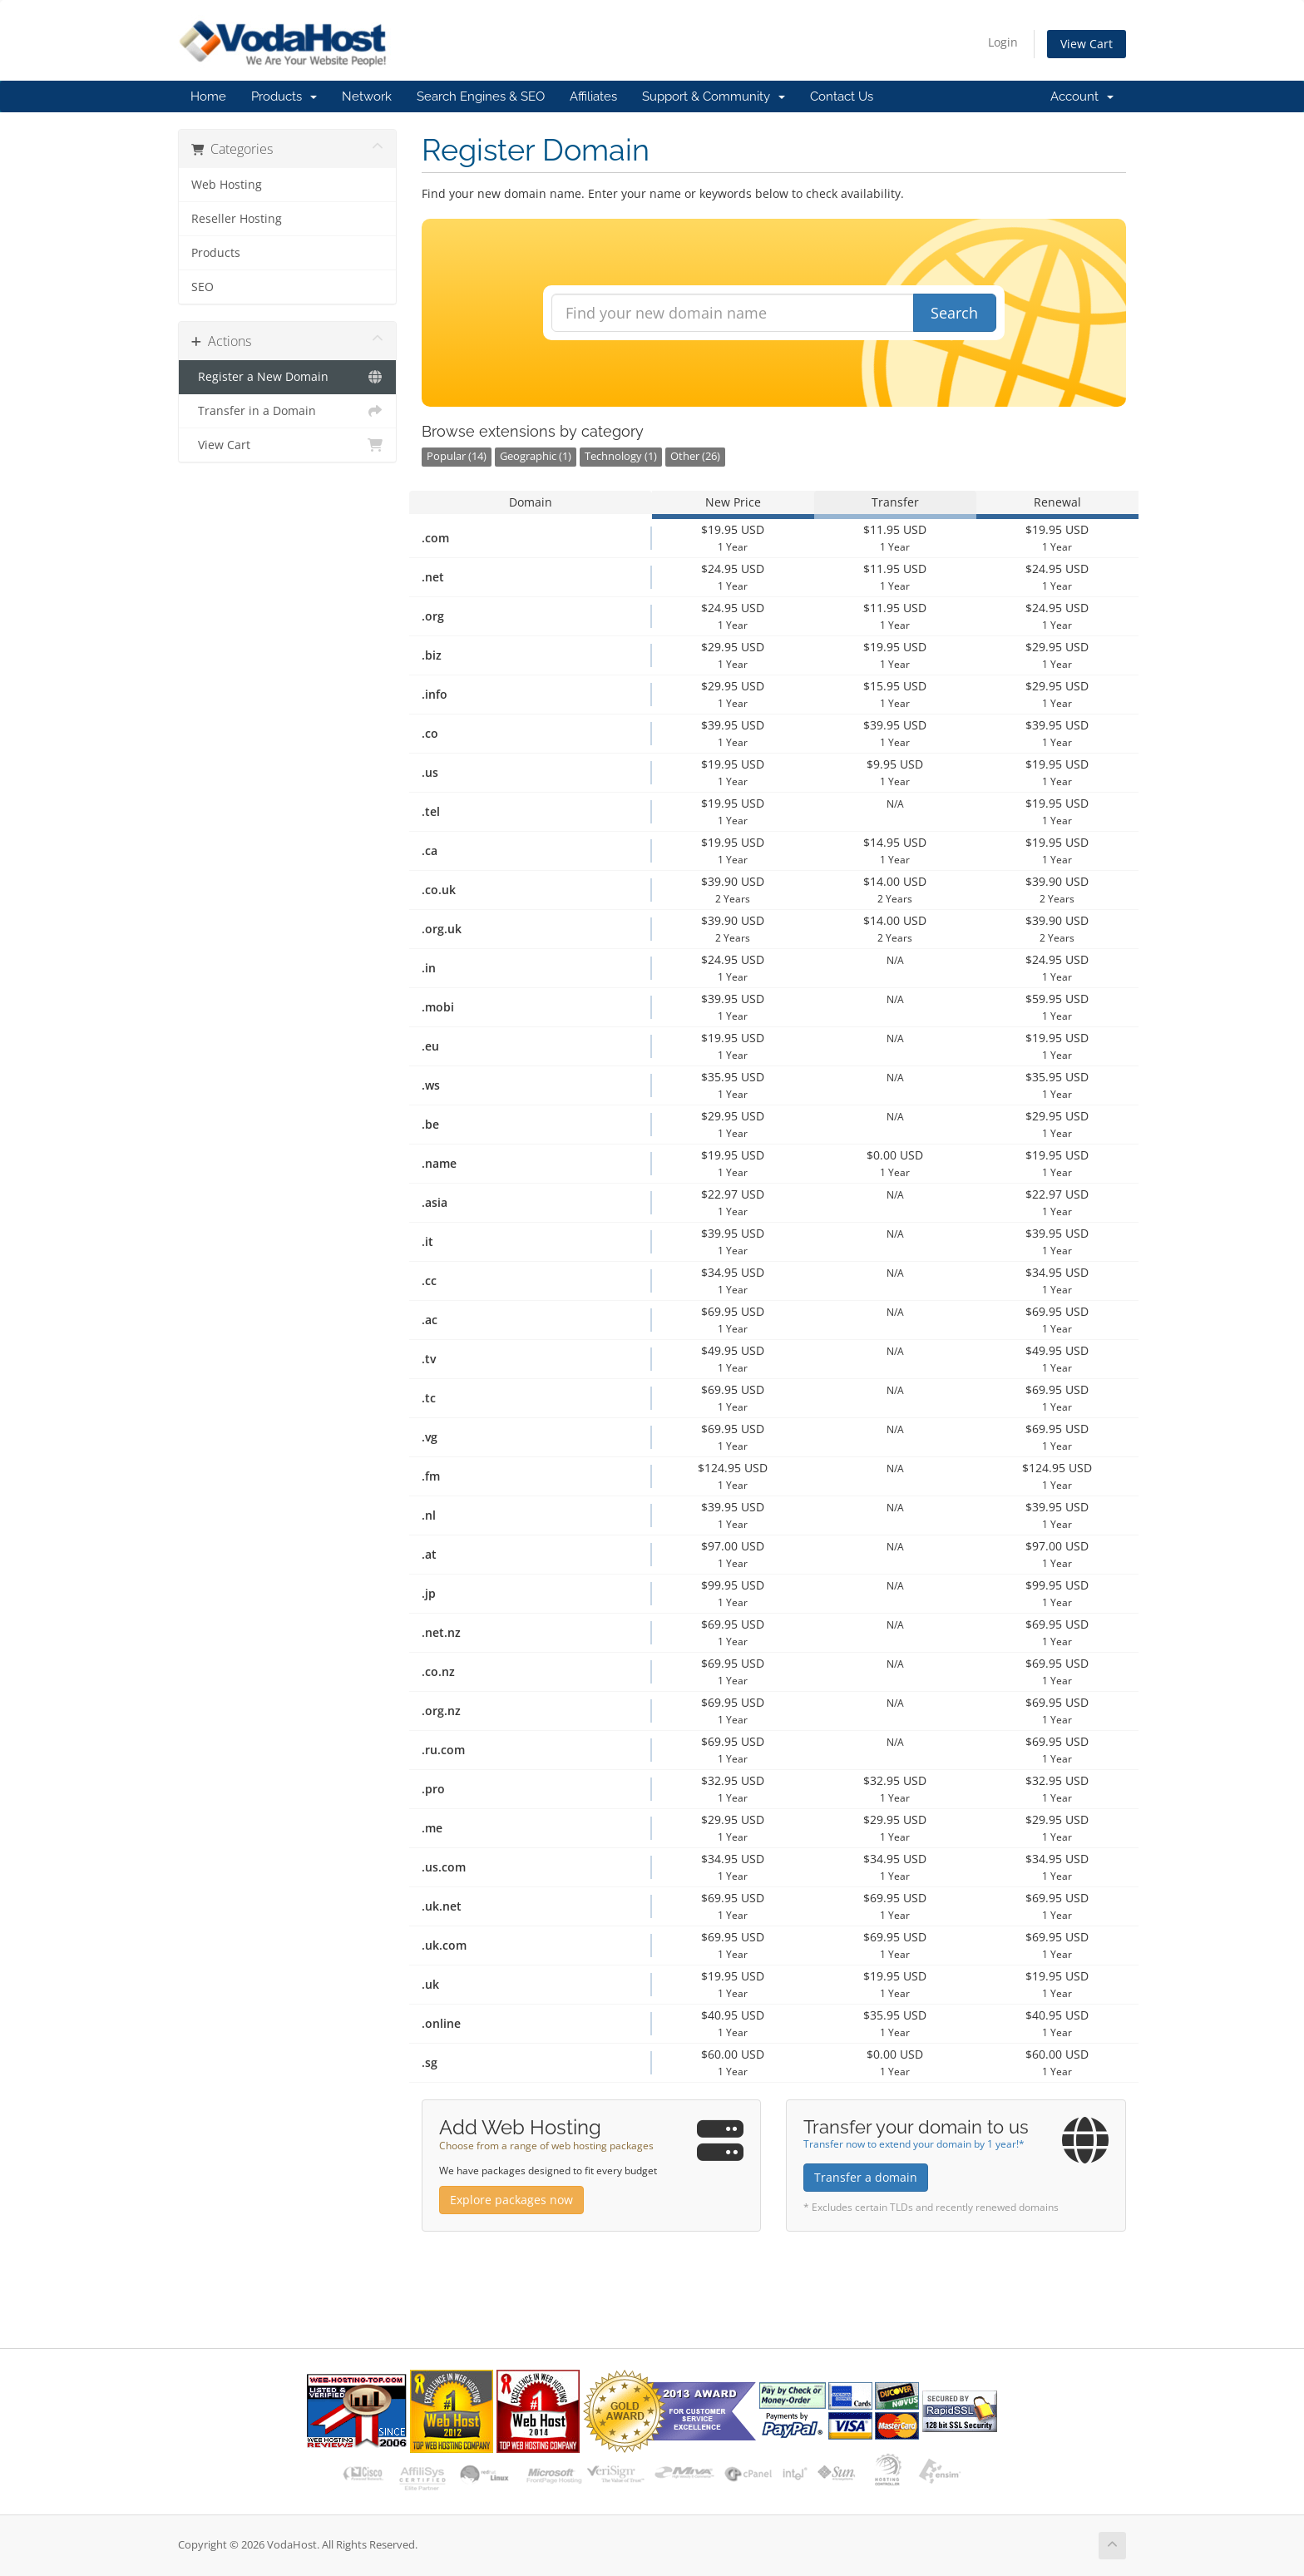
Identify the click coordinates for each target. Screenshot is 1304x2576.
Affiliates (593, 96)
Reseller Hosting (236, 218)
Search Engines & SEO (481, 96)
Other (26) (695, 456)
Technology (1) (621, 456)
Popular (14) (457, 456)
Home (208, 96)
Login (1003, 42)
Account (1082, 96)
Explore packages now (511, 2200)
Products (284, 96)
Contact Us (841, 96)
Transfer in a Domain (287, 411)
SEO (202, 286)
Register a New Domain (287, 377)
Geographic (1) (535, 456)
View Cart (1086, 44)
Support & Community (713, 96)
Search (954, 313)
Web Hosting (226, 184)
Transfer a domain (865, 2177)
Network (367, 96)
